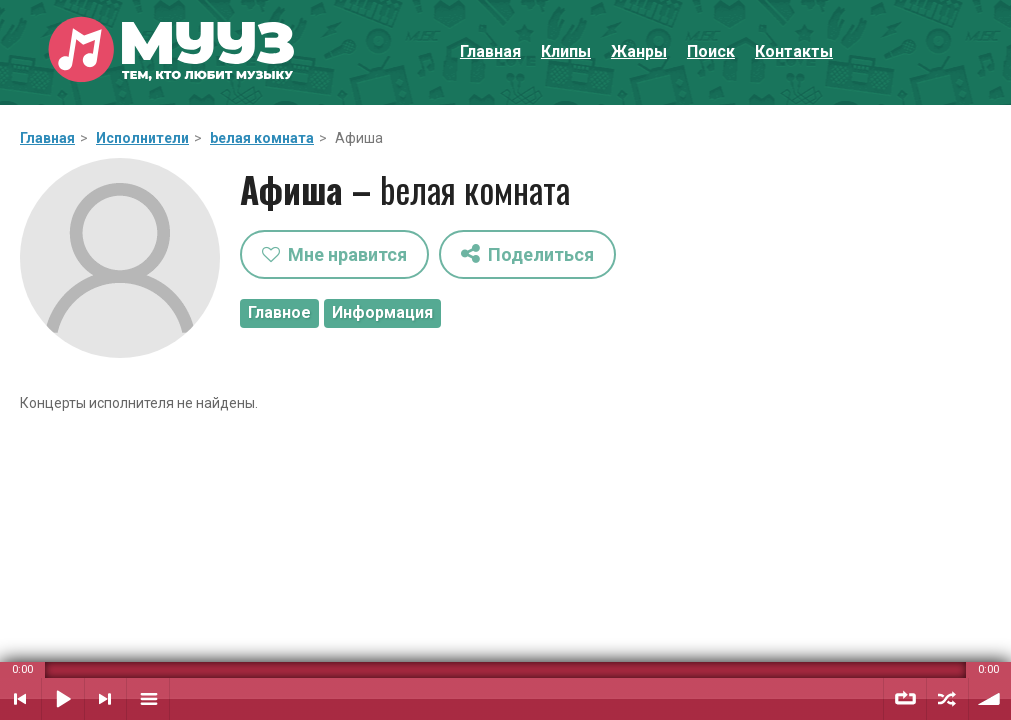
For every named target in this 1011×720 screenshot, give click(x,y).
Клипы (566, 51)
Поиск (711, 51)
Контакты (794, 51)
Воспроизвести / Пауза (63, 699)
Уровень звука (990, 699)
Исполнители (142, 138)
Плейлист (148, 699)
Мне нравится (334, 254)
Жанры (639, 51)
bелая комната (262, 138)
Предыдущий (20, 699)
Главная (490, 51)
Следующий (105, 699)
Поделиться (527, 253)
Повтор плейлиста (905, 699)
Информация (382, 312)
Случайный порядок (947, 699)
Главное (279, 312)
